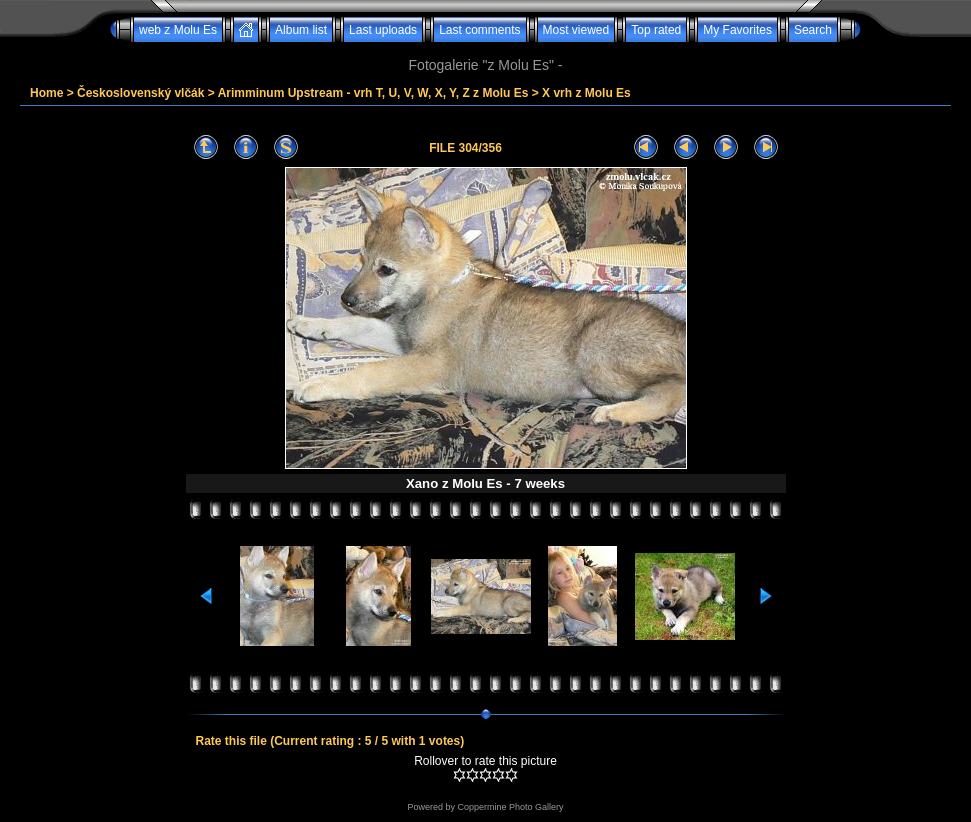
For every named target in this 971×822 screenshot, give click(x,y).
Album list (301, 30)
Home (46, 93)
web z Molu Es (178, 30)
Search (813, 30)
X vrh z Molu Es (586, 93)
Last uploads (383, 30)
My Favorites (737, 30)
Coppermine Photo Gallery (510, 807)
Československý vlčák (140, 93)
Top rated (656, 30)
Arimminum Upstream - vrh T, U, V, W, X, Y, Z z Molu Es (373, 93)
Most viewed (576, 30)
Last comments (479, 30)
